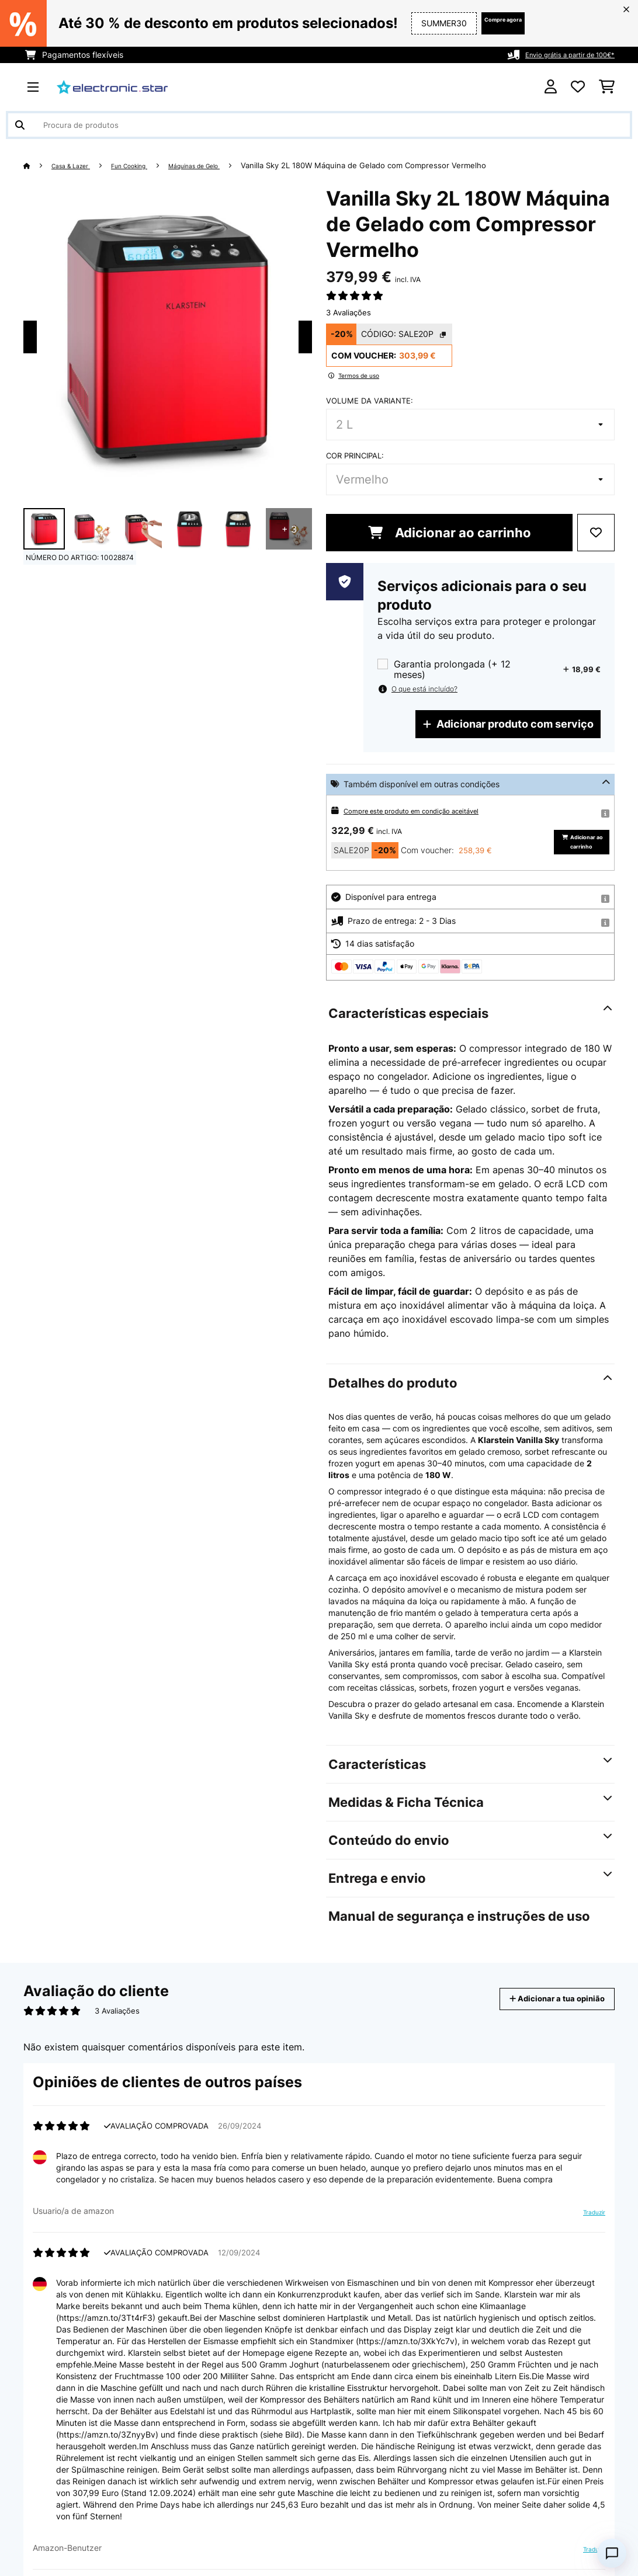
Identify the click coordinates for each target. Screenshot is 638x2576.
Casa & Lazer (77, 165)
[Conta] (551, 87)
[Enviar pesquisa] (20, 125)
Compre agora (483, 23)
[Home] (38, 165)
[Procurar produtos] (319, 125)
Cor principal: (355, 455)
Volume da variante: (369, 400)
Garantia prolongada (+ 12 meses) (452, 669)
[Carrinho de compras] (607, 87)
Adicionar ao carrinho (449, 532)
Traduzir (587, 2237)
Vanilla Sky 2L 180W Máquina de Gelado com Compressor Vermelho (405, 165)
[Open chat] (611, 2553)
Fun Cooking (147, 165)
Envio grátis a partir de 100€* (558, 55)
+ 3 (289, 529)
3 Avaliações (348, 312)
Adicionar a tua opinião (541, 2018)
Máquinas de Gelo (227, 165)
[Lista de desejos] (578, 87)
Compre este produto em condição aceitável (429, 810)
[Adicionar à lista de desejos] (596, 532)
